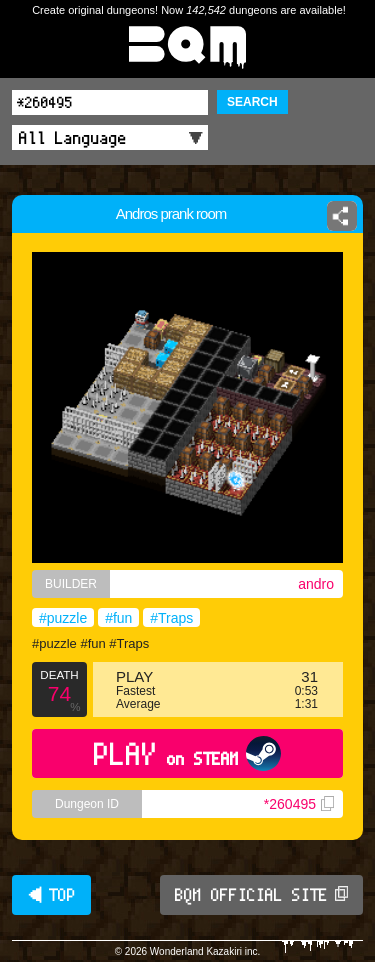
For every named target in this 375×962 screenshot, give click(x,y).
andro (316, 584)
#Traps (171, 618)
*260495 (299, 804)
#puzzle (63, 618)
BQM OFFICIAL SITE (261, 895)
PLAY (187, 753)
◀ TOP (51, 895)
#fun (118, 618)
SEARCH (252, 102)
